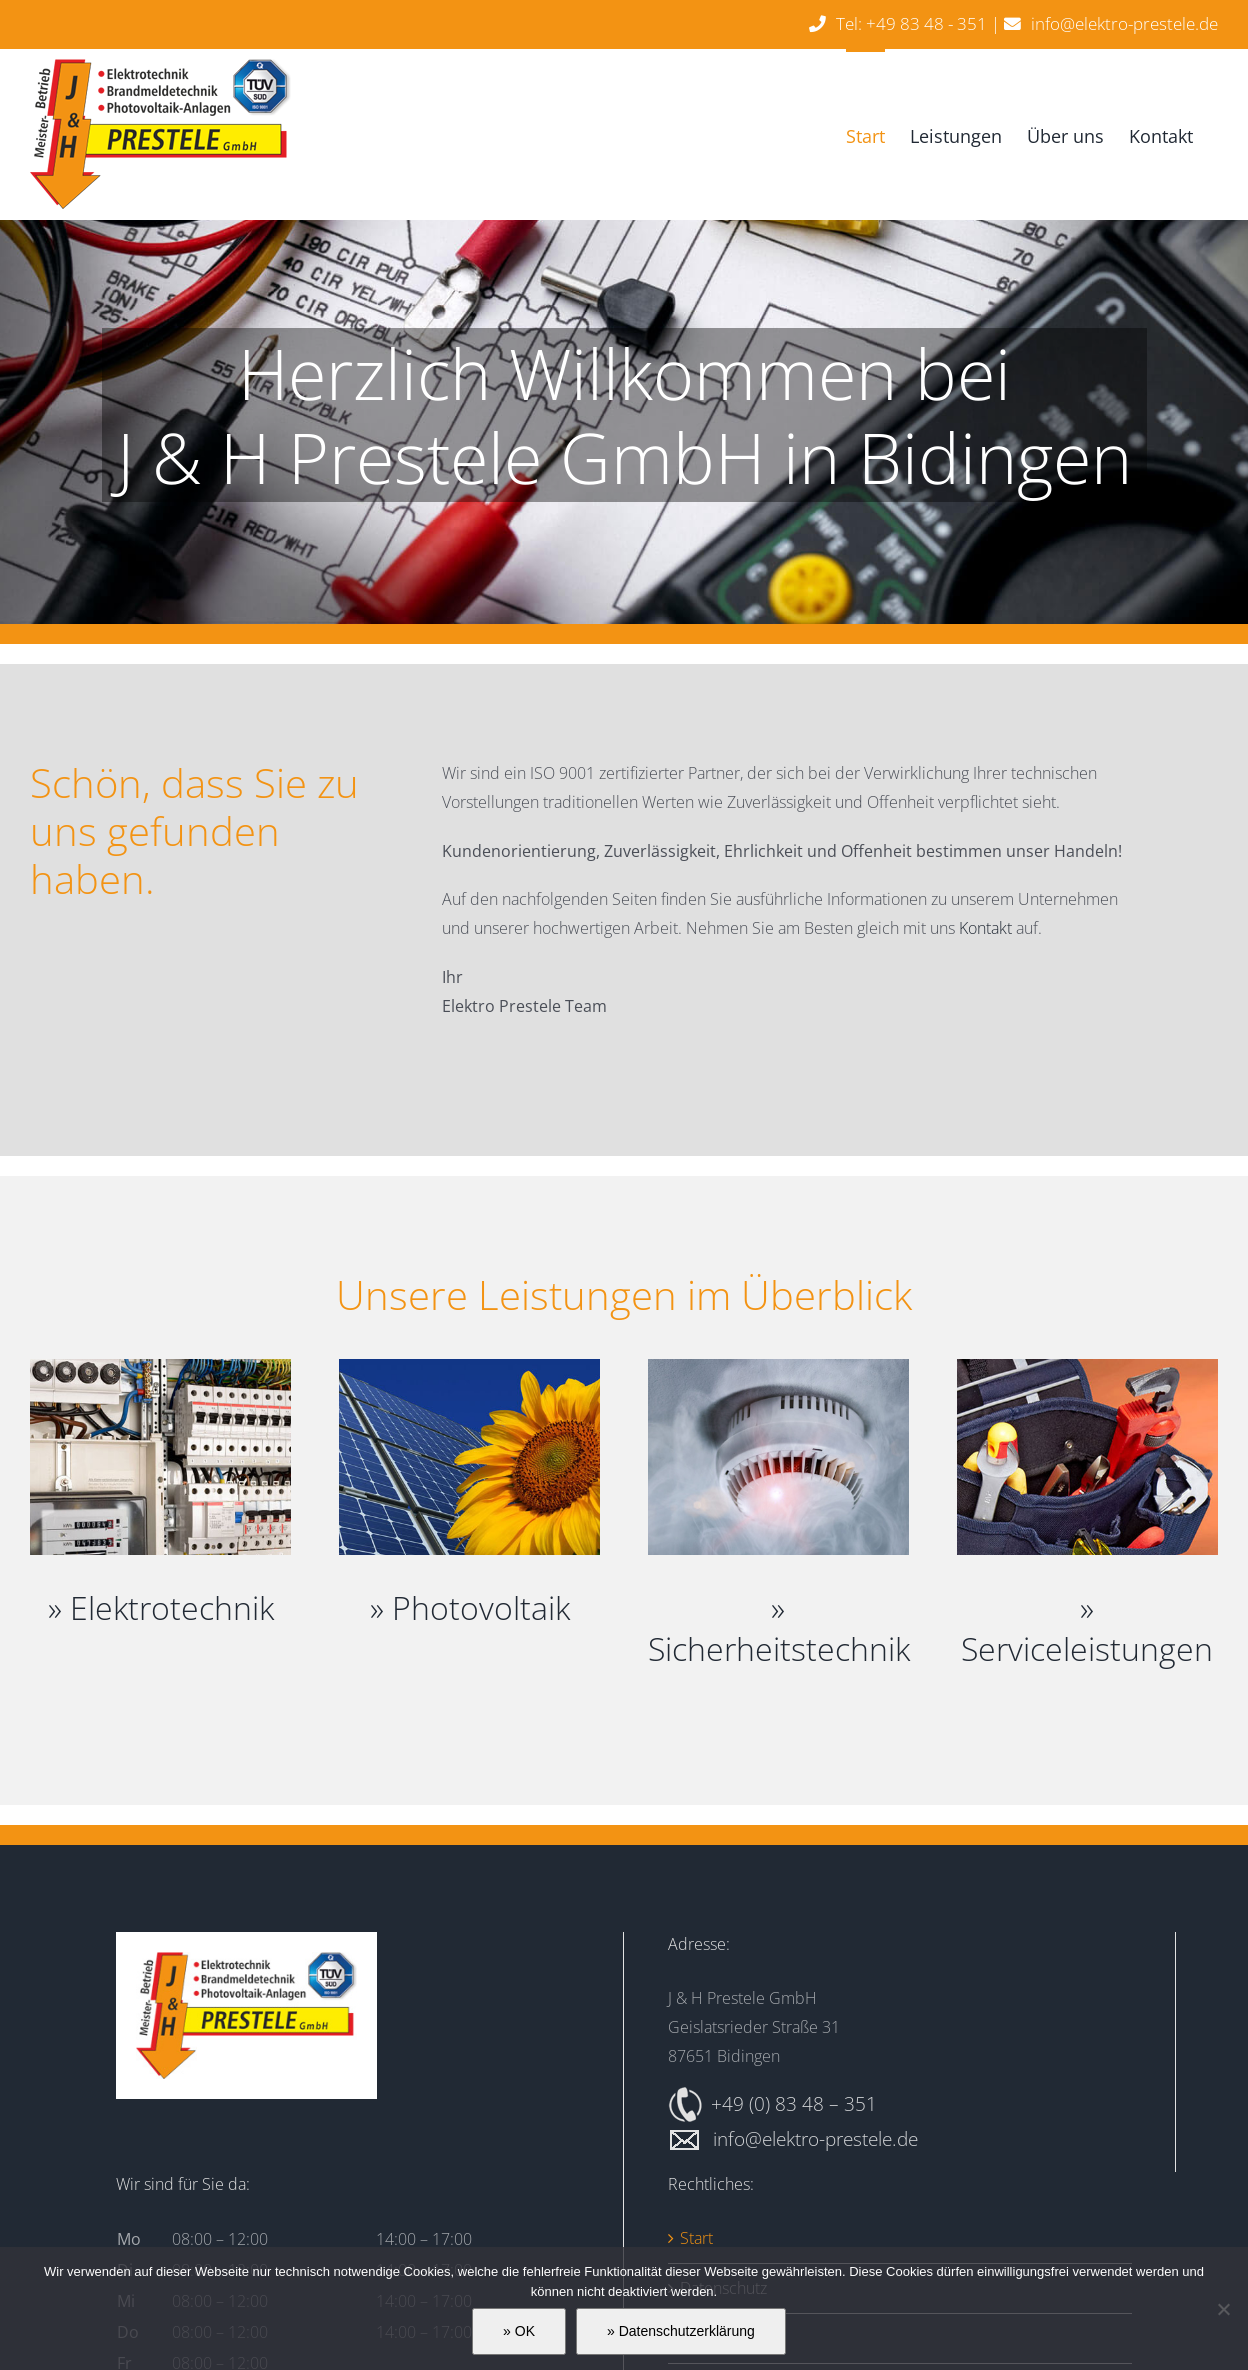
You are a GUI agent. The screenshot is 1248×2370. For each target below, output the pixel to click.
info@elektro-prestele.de (1124, 23)
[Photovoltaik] (469, 1367)
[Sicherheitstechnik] (778, 1367)
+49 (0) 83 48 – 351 (794, 2103)
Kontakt (985, 928)
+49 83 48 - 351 (926, 23)
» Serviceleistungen (1087, 1628)
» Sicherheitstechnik (779, 1628)
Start (696, 2238)
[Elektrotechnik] (160, 1367)
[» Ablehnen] (1223, 2309)
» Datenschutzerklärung (681, 2331)
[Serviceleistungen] (1087, 1367)
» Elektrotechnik (161, 1607)
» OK (519, 2331)
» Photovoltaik (470, 1607)
